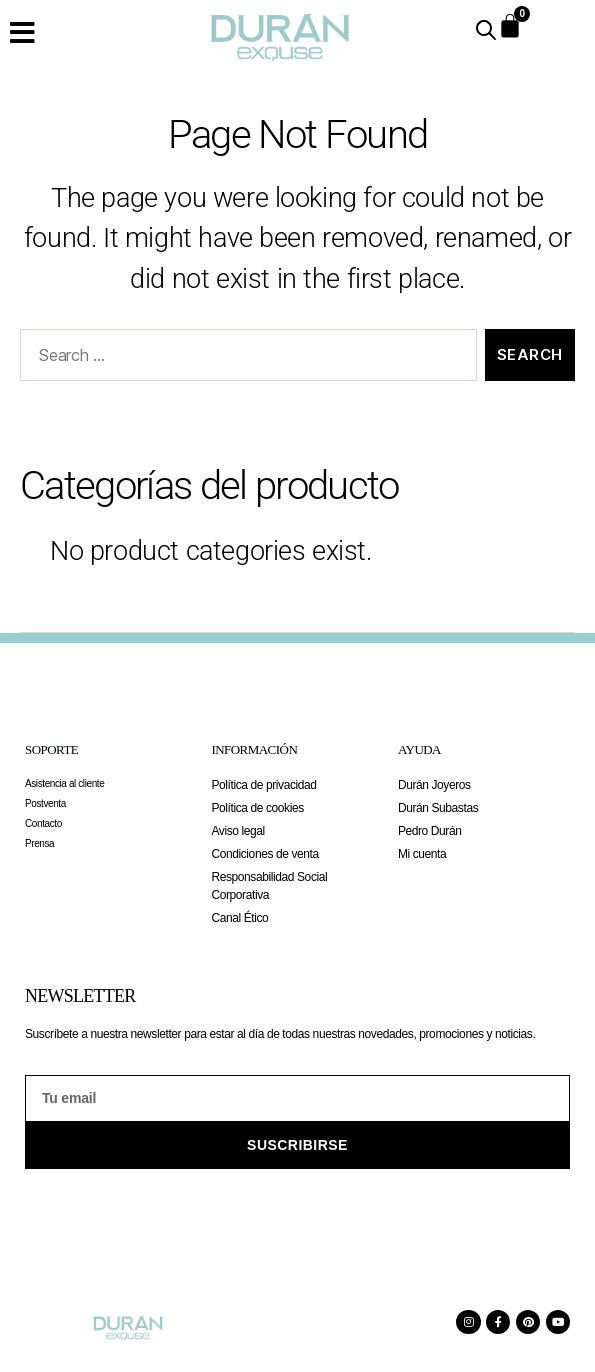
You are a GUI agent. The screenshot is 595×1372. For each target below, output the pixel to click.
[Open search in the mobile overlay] (486, 30)
